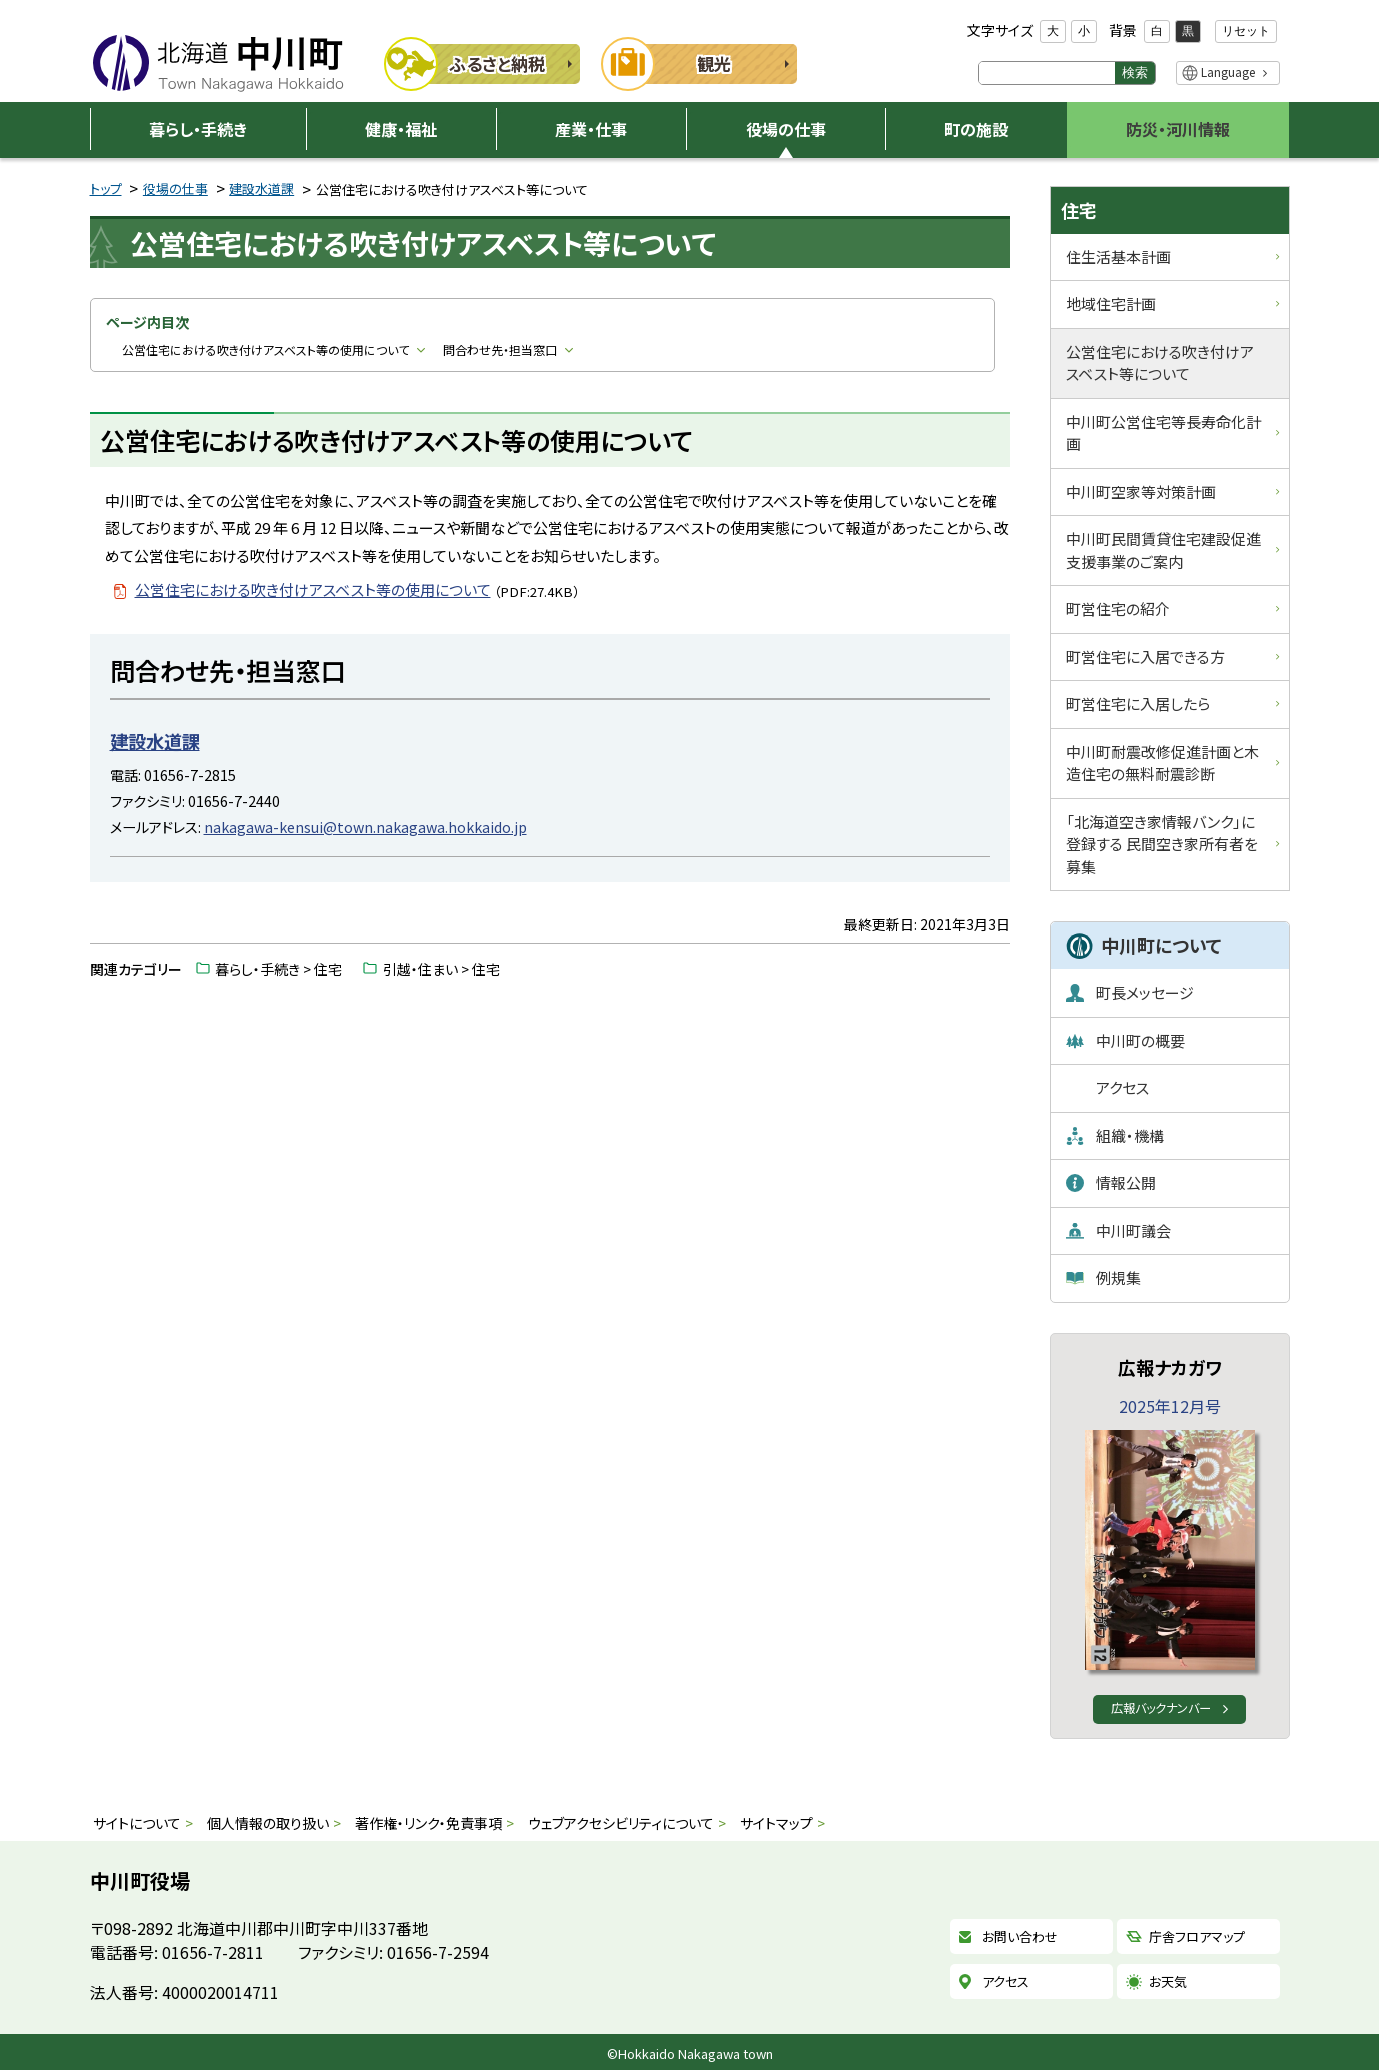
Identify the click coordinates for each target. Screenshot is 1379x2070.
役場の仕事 (786, 129)
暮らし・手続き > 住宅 (278, 969)
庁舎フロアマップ (1197, 1937)
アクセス (1005, 1981)
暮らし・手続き (198, 129)
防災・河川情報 (1178, 129)
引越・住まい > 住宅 (441, 969)
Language (1228, 71)
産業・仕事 (591, 129)
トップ (106, 188)
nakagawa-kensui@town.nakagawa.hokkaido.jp (365, 826)
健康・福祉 (401, 129)
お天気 (1168, 1981)
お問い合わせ (1020, 1937)
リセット (1246, 31)
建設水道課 (261, 188)
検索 (1135, 72)
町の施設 (976, 129)
